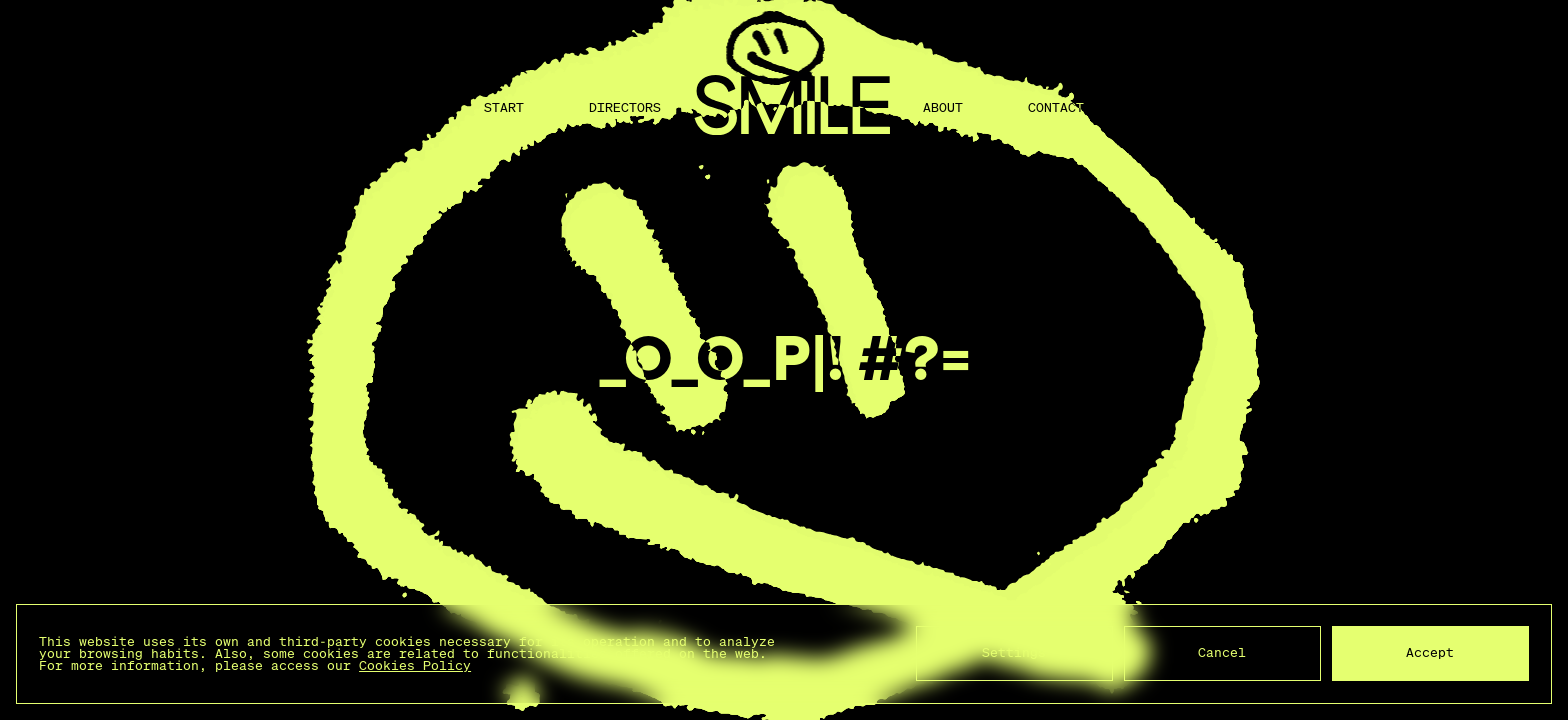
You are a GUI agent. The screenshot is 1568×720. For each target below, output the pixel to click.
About (943, 107)
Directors (625, 107)
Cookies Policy (415, 665)
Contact (1056, 107)
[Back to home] (792, 107)
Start (504, 107)
